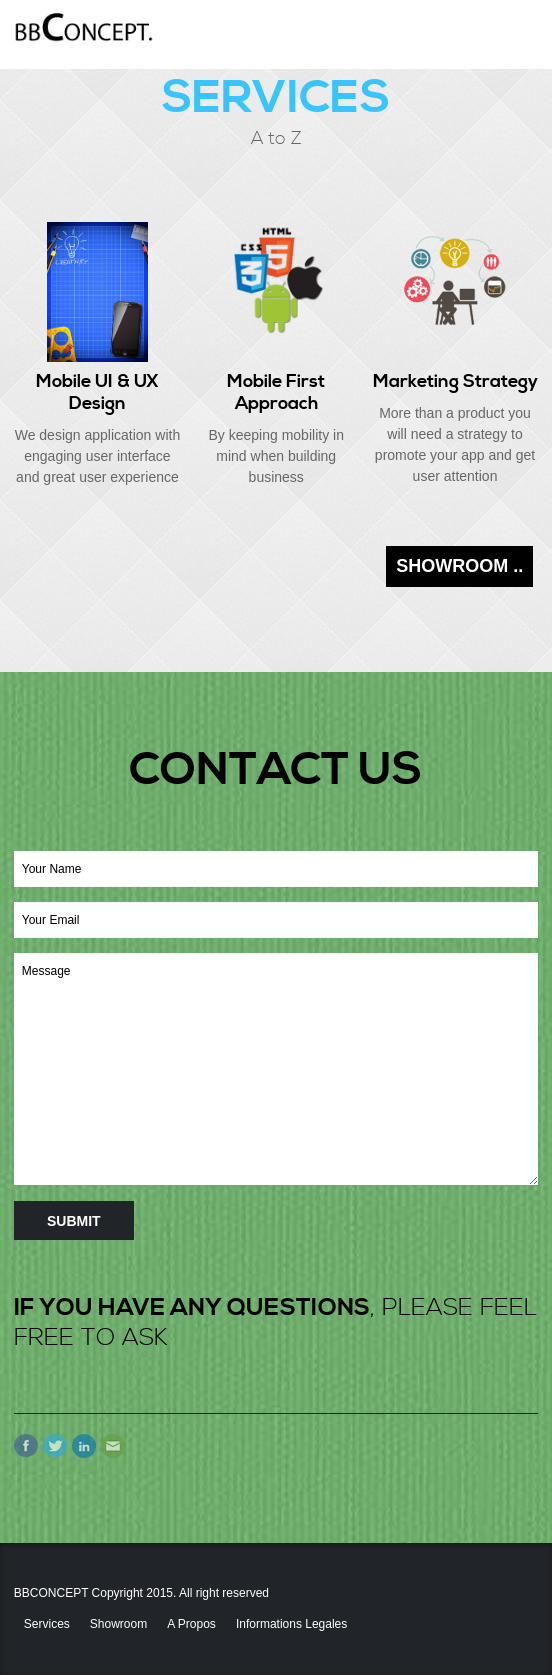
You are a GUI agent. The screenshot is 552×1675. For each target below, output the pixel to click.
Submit (74, 1221)
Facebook (26, 1446)
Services (47, 1624)
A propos (191, 1624)
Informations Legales (291, 1624)
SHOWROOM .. (459, 566)
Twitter (55, 1446)
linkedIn (84, 1446)
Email (113, 1446)
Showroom (118, 1624)
